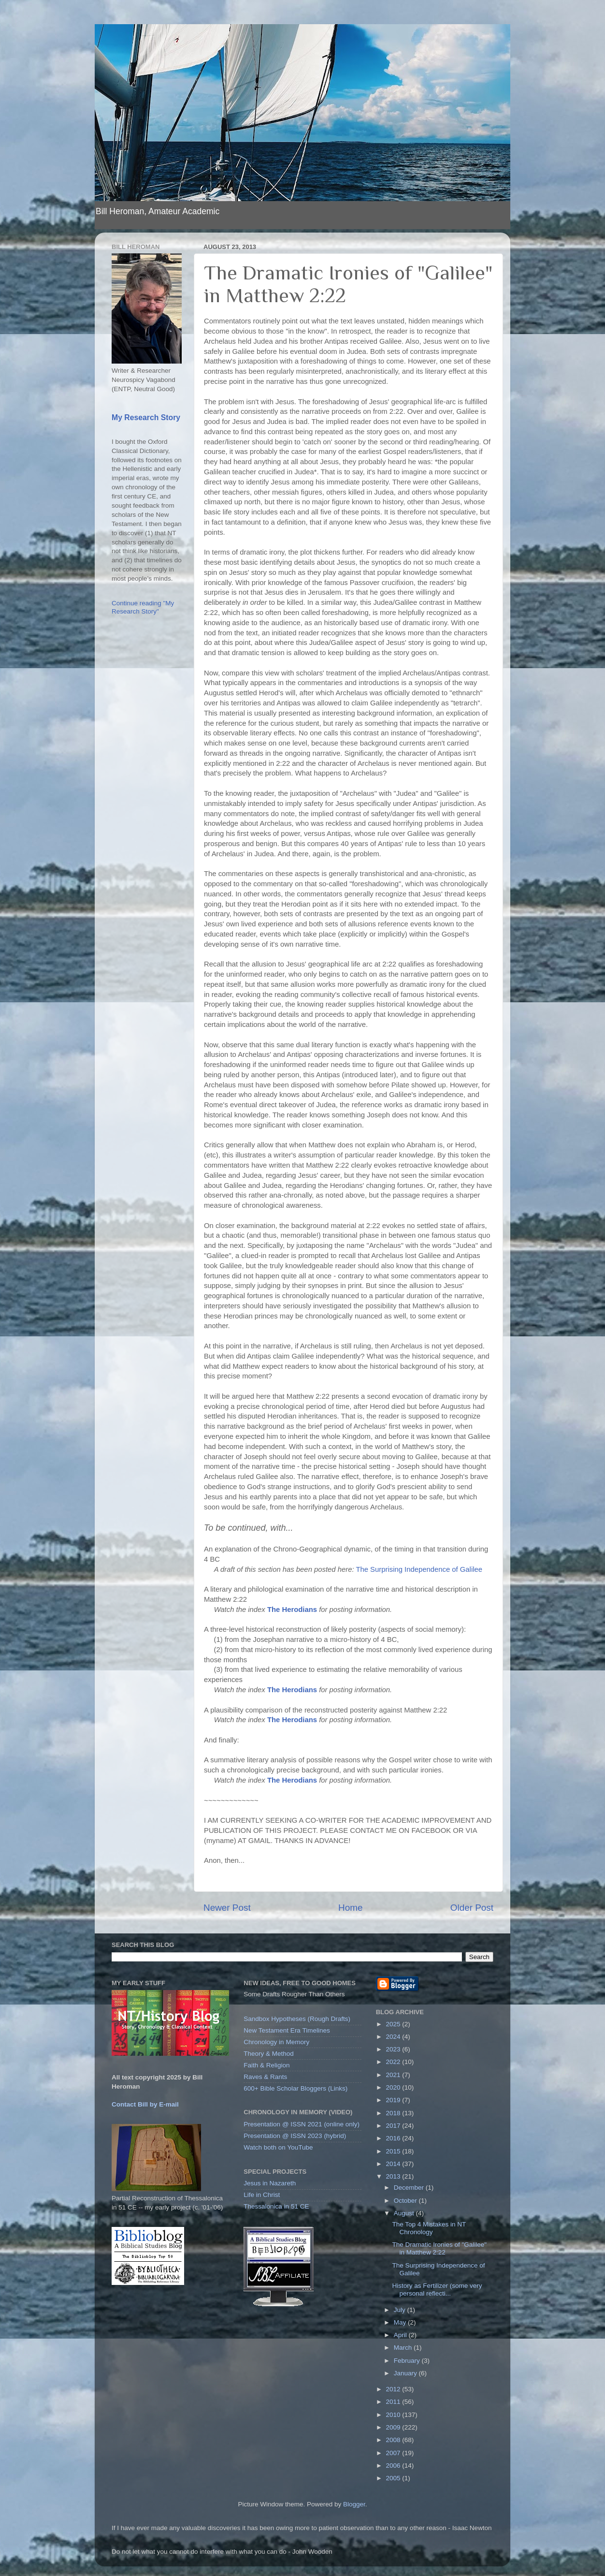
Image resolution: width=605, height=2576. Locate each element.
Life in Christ (262, 2194)
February (408, 2360)
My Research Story (146, 417)
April (401, 2335)
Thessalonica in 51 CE (276, 2206)
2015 (394, 2151)
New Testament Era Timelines (287, 2030)
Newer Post (227, 1908)
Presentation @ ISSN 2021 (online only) (302, 2124)
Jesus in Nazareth (270, 2183)
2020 (394, 2087)
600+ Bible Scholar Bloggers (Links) (295, 2088)
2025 (394, 2024)
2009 (394, 2427)
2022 (394, 2061)
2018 (394, 2113)
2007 (394, 2453)
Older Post (471, 1908)
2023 (394, 2049)
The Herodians (292, 1609)
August (405, 2213)
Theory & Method (269, 2053)
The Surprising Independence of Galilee (419, 1569)
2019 (394, 2100)
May (401, 2322)
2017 (394, 2125)
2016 (394, 2138)
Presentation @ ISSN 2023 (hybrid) (295, 2135)
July (400, 2309)
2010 (394, 2414)
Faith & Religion (266, 2065)
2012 (394, 2389)
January (406, 2373)
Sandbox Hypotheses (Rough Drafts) (297, 2018)
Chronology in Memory (276, 2042)
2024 (394, 2036)
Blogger (354, 2504)
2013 (394, 2176)
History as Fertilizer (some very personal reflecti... (437, 2289)
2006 (394, 2465)
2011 (394, 2401)
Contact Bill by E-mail (145, 2104)
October (406, 2200)
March (404, 2347)
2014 (394, 2163)
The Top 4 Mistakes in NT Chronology (429, 2228)
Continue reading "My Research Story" (143, 607)
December (410, 2187)
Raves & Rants (265, 2076)
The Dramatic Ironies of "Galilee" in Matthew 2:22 (439, 2248)
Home (350, 1908)
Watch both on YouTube (278, 2147)
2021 (394, 2074)
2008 (394, 2440)
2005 (394, 2478)
